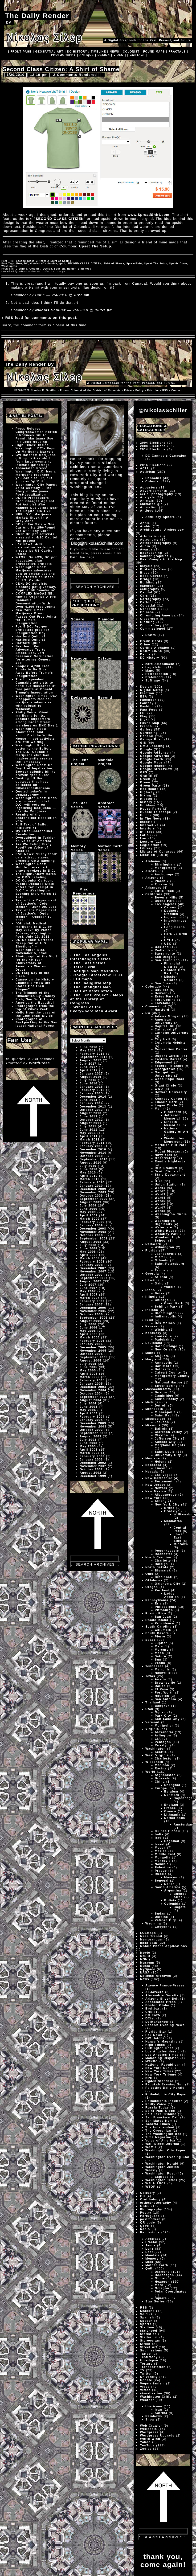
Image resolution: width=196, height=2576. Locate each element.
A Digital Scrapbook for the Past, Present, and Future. (131, 382)
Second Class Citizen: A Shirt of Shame (61, 69)
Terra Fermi (85, 967)
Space (150, 1639)
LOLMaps (148, 1933)
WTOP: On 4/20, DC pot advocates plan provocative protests (36, 561)
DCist (150, 2018)
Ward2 (160, 1191)
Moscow (171, 1877)
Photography (151, 2209)
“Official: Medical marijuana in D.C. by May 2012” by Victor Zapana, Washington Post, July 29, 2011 (34, 930)
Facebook (148, 699)
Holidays (147, 805)
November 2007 (93, 1271)
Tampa (160, 1270)
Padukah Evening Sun (164, 2084)
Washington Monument (174, 1140)
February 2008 (92, 1261)
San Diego (164, 957)
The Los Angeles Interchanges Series (90, 957)
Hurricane (153, 2406)
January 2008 (91, 1265)
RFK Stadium (166, 1168)
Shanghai (172, 1785)
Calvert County (168, 1372)
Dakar (169, 1884)
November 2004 (93, 1390)
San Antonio (165, 1699)
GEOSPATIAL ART (49, 51)
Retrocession (156, 674)
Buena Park (165, 900)
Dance (145, 654)
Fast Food (149, 709)
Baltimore (163, 1366)
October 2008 (91, 1235)
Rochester (163, 1554)
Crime (145, 644)
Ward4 (160, 1197)
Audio (145, 546)
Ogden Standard (159, 2081)
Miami (160, 1257)
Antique (147, 510)
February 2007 (92, 1301)
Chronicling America (158, 615)
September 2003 (93, 1433)
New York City (167, 1504)
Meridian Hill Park (171, 1145)
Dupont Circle (167, 1056)
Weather (147, 2400)
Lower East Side (179, 1537)
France (170, 1808)
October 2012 (91, 1119)
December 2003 (93, 1423)
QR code (147, 2222)
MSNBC (151, 2061)
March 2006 (90, 1337)
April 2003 (89, 1449)
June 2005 (88, 1367)
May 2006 (88, 1331)
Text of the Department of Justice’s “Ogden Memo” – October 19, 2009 (36, 915)
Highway (147, 792)
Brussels (162, 1778)
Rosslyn (162, 1745)
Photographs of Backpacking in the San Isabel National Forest (36, 1022)
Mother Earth (156, 2265)
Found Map (149, 723)
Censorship (150, 609)
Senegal (161, 1880)
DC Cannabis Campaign (166, 455)
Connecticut (155, 1006)
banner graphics (154, 556)
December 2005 (93, 1347)
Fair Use (153, 390)
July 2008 (88, 1245)
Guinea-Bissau (167, 1831)
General (147, 736)
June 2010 (88, 1169)
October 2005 (91, 1354)
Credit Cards (151, 641)
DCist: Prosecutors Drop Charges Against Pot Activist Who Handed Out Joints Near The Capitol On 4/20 (37, 504)
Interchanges (175, 920)
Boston (161, 1392)
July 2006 (88, 1324)
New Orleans (166, 1349)
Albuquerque (166, 1494)
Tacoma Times (157, 2124)
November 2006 (93, 1311)
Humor (71, 268)
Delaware (153, 1244)
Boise (160, 1293)
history (146, 802)
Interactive (149, 825)
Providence (164, 1623)
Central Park (180, 1529)
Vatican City (165, 1920)
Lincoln (161, 1468)
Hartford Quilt (28, 643)
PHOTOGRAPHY (63, 55)
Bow (19, 263)
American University (163, 1021)
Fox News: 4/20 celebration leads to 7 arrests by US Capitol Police (35, 549)
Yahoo (145, 2442)
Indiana (151, 1310)
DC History (149, 657)
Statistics (148, 2334)
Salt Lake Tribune (160, 2114)
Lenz (149, 2248)
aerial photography (156, 494)
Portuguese (150, 2216)
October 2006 (91, 1314)
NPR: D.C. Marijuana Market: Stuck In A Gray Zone (33, 518)
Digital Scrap (151, 690)
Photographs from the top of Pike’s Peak (35, 1007)
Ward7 (160, 1207)
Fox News (153, 2035)
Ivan (158, 2409)
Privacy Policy (134, 390)
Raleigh (161, 1564)
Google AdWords (154, 756)
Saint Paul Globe (160, 2110)
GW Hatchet (155, 2038)
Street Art (148, 2347)
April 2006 (89, 1334)
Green (145, 782)
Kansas (151, 1326)
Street (145, 2344)
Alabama (152, 861)
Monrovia (163, 1860)
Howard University (171, 1092)
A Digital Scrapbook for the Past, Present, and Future (147, 40)
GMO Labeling (152, 746)
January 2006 (91, 1344)
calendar (147, 585)
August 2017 (90, 1060)
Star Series (155, 2301)
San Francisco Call (162, 2117)
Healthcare (149, 789)
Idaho (150, 1290)
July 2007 (88, 1284)
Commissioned (153, 628)
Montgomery (165, 868)
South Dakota (157, 1633)
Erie (158, 1603)
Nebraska (153, 1465)
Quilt (149, 2268)
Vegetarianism (152, 2383)
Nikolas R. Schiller (44, 390)
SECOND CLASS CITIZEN (84, 263)
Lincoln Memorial (172, 1123)
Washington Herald (161, 2163)
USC (168, 943)
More (159, 2285)
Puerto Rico (155, 1613)
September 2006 (93, 1317)
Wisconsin (154, 1762)
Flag (144, 716)
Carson (170, 907)
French (146, 726)
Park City (163, 1715)
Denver (161, 993)
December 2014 (93, 1096)
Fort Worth (164, 1692)
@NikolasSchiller (163, 410)
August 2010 (90, 1162)
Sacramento (165, 953)
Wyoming (153, 1923)
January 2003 (91, 1459)
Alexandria (164, 1732)
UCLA (169, 940)
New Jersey (155, 1484)
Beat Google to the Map (161, 559)
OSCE (145, 2206)
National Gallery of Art (176, 1130)
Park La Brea (175, 933)
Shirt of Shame (114, 263)
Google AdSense (154, 752)
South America (167, 1887)
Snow (150, 2419)
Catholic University (171, 1032)
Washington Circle (171, 1214)
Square (161, 2298)
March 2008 (90, 1258)
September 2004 (93, 1397)
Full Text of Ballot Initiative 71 (32, 826)
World (150, 1771)
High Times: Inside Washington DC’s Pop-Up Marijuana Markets (35, 448)
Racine (161, 1768)
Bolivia (170, 1900)
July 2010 (88, 1166)
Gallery (146, 729)
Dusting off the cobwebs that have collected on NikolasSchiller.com (33, 783)
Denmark (171, 1795)
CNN (149, 2012)
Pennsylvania (156, 1600)
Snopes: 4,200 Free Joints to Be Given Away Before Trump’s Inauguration (34, 671)
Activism (147, 471)
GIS (143, 742)
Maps (149, 670)
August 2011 (90, 1123)
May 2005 (88, 1370)
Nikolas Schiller (50, 310)
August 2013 (90, 1113)
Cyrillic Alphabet (155, 647)
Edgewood (163, 1062)
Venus (160, 1663)
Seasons (147, 2311)
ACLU (145, 468)
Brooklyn (172, 1511)
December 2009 (93, 1189)
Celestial (147, 605)
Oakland (162, 947)
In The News (151, 818)
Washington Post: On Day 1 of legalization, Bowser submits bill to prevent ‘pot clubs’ (36, 770)
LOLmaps (83, 979)
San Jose (163, 983)
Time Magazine (158, 2137)
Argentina (172, 1890)
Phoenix (162, 881)
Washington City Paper (165, 2150)
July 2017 (88, 1063)
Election (147, 693)
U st (158, 1181)
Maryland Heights (170, 1445)
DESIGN (104, 55)
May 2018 (88, 1050)
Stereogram (150, 2340)
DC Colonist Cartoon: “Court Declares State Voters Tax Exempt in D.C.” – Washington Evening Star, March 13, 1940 (37, 889)
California (154, 894)
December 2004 (93, 1387)
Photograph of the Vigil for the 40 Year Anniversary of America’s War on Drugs (36, 963)
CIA (158, 1738)
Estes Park (164, 996)
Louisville (163, 1336)
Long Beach (174, 927)
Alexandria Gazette (162, 1995)
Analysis (147, 497)
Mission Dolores (171, 978)
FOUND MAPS (154, 51)
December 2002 (93, 1462)
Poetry (145, 2212)
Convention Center (171, 1049)
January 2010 (91, 1185)
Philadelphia (165, 1606)
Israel (160, 1844)
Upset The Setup (95, 246)
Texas (150, 1676)
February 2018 (92, 1053)
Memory (152, 2258)
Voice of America (160, 2140)
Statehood (154, 677)
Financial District (172, 965)
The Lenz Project (91, 995)
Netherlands (174, 1818)
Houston (162, 1696)
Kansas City (165, 1442)
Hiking (145, 795)
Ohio (149, 1573)
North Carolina (158, 1557)
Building (147, 582)
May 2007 (88, 1291)
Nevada (151, 1471)
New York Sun (157, 2068)
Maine (150, 1352)
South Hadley (166, 1399)
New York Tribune (160, 2074)
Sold (144, 2314)
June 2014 (88, 1100)
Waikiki (170, 1286)
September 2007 (93, 1278)
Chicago (162, 1300)
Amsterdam (183, 1824)
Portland (162, 1590)
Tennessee (154, 1666)
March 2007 (90, 1298)
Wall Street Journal (162, 2143)
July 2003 (88, 1439)
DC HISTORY (77, 51)
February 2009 (92, 1222)
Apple (145, 523)
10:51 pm (104, 310)
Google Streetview (156, 769)
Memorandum (151, 1939)
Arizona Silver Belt (162, 1998)
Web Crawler (151, 2425)
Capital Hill (165, 1026)
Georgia (152, 1273)
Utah (149, 1709)
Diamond (162, 2271)
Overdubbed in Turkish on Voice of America (36, 839)
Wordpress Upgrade (157, 2435)
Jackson (162, 1422)
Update (146, 2380)
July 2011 (88, 1126)
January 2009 (91, 1225)
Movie (145, 1952)
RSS (165, 390)
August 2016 (90, 1077)
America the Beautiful (35, 1002)
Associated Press (160, 2002)
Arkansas (153, 887)
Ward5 (160, 1201)
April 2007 (89, 1294)
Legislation (155, 667)
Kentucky (153, 1333)
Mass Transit (151, 1936)
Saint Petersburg (169, 1263)
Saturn (160, 1656)
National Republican (163, 2064)
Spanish (147, 2317)
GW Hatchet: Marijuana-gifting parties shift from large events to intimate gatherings (36, 460)
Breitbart (153, 2008)
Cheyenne (163, 1926)
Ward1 (160, 1188)
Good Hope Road (169, 1079)
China (160, 1781)
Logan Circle (166, 1105)
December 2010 (93, 1149)
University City (168, 1455)
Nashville (163, 1672)
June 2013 (88, 1116)
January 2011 (91, 1146)
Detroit (161, 1405)
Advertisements (153, 490)
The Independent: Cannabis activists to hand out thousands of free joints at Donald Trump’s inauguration (36, 686)
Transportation (153, 2367)
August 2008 (90, 1241)
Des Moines (165, 1323)
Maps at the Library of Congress (96, 999)
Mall (158, 1108)
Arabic (145, 526)
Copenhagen (184, 1798)
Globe (160, 2278)
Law (143, 838)
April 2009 (89, 1215)
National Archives (155, 1975)
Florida (151, 1250)
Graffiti (146, 775)
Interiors (147, 828)
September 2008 (93, 1238)
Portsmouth (165, 1481)
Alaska (151, 871)
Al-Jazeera (154, 1992)
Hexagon (162, 2281)
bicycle (146, 566)
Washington (9, 266)
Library (146, 848)
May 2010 (88, 1172)
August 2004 (90, 1400)
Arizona (152, 877)
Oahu (159, 1283)
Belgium (171, 1791)
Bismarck (163, 1570)
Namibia (162, 1864)
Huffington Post (159, 2048)
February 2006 (92, 1340)
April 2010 (89, 1175)
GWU (159, 1089)
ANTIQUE (86, 55)
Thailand (152, 1702)
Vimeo (145, 2390)
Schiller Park (166, 1306)
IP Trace (147, 831)
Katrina (161, 2413)
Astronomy (149, 539)
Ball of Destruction (93, 991)
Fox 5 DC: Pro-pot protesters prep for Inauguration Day (32, 630)
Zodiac (146, 2448)
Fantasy (147, 703)
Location (147, 855)
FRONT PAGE (20, 51)
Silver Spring (166, 1385)
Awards (146, 549)
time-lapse (149, 2360)
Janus (150, 2245)
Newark (161, 1488)
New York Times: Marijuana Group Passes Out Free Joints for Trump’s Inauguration (36, 616)
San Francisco (167, 960)
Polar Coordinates (171, 2291)
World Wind (150, 2439)
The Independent (160, 2127)
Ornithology (150, 2199)
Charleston (164, 1758)
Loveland (163, 1003)
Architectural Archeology (162, 529)
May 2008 (88, 1251)
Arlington (163, 1735)
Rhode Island (156, 1620)
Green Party (150, 785)
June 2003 (88, 1443)
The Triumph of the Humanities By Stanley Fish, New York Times (35, 996)
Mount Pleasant (168, 1151)
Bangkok (162, 1705)
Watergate (163, 1227)
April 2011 (89, 1136)
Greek (145, 779)
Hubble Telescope (155, 812)
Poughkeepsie (167, 1550)
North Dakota (156, 1567)
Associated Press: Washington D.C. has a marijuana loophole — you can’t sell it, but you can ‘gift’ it (36, 475)
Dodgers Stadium (171, 912)
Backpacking (151, 552)
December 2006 (93, 1307)
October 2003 (91, 1430)
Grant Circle (165, 1085)
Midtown (181, 1544)
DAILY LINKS (151, 651)
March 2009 (90, 1218)
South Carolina (158, 1626)
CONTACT (137, 55)
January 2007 (91, 1304)
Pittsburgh (164, 1610)
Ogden (160, 1712)
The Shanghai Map (92, 987)
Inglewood (173, 917)
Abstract (152, 2238)
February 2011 (92, 1142)
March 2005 (90, 1377)
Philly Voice (155, 2104)
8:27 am (81, 295)
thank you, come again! (163, 2560)
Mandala (152, 2255)
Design (47, 268)
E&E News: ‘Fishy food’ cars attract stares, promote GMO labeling (36, 857)
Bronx (169, 1508)
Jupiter (161, 1643)
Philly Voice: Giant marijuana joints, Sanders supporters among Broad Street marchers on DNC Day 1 (37, 719)
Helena (161, 1461)
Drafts (150, 635)
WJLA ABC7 (155, 2183)
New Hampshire (158, 1478)
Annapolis (163, 1362)
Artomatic (148, 536)
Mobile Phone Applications (163, 1946)
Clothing (21, 268)
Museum (147, 1962)
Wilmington (164, 1247)
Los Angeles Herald (162, 2051)
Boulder (161, 990)
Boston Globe (157, 2005)
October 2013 (91, 1110)
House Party (151, 808)
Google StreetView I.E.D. (99, 975)
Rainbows (153, 2416)
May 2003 (88, 1446)
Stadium (147, 2327)
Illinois (151, 1296)
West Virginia (157, 1755)
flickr (144, 719)
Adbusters (149, 487)
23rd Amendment (160, 664)
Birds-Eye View (153, 569)
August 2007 (90, 1281)
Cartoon (147, 602)
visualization (151, 2393)
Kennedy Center (169, 1098)
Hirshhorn (172, 1112)
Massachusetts (158, 1389)
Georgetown (165, 1069)
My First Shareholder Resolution (34, 832)
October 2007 (91, 1274)
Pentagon (163, 1742)
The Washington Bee (163, 2134)
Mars (159, 1646)
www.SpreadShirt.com (148, 215)
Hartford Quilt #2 (30, 639)
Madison (162, 1765)
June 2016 (88, 1083)
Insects (146, 822)
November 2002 (93, 1466)
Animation (149, 507)
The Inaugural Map (92, 983)
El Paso (161, 1689)
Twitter (146, 2373)
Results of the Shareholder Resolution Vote (36, 818)
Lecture (146, 841)
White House (166, 1230)
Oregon (151, 1587)
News (144, 1979)
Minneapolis (165, 1412)
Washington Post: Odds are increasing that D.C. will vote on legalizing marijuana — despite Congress (36, 804)
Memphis (162, 1669)
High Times (155, 2045)
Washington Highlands (165, 1222)
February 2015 (92, 1090)
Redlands (163, 950)
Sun (158, 1659)
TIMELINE (98, 51)
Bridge (146, 579)
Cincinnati (163, 1577)
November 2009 (93, 1192)
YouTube (147, 2445)
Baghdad (171, 1841)
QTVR (145, 2225)
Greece (170, 1811)
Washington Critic (156, 2396)
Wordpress (149, 2432)
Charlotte (163, 1560)
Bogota (180, 1907)
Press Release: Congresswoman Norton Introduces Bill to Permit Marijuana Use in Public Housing (36, 435)
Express (162, 2176)
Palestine (163, 1867)
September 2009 (93, 1199)
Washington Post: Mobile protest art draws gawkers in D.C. (35, 867)
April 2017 (89, 1070)
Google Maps (151, 762)
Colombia (172, 1903)
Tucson (161, 884)
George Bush (151, 739)
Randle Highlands (170, 1161)
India (159, 1834)
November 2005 (93, 1350)
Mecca (160, 1847)
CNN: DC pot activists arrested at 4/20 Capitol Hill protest (36, 537)
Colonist (35, 268)
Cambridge (164, 1395)
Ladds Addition (171, 1595)
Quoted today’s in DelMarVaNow (31, 793)
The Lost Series (90, 963)
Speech (146, 2320)
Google (146, 749)
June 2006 (88, 1327)
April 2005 (89, 1373)
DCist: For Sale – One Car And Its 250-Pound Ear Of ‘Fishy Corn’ (36, 528)
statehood (84, 268)
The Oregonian (158, 2130)
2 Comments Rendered (75, 75)
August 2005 (90, 1360)
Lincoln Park (166, 1102)
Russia (161, 1874)
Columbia (163, 1630)
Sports (146, 2324)
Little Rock (164, 891)
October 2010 (91, 1156)
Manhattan (173, 1521)
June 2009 (88, 1208)
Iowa (149, 1319)
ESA (143, 696)
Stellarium (149, 2337)
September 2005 (93, 1357)
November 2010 (93, 1152)
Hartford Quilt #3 (30, 636)
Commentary (151, 625)
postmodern (150, 2219)
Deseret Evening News (165, 2025)
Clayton (161, 1435)
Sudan (160, 1913)
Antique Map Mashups (96, 971)
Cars (144, 595)
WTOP (150, 2186)
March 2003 (90, 1453)
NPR (149, 2078)
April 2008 (89, 1255)
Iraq (158, 1837)
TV (142, 2370)
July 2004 (88, 1403)
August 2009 (90, 1202)
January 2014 (91, 1103)
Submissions (151, 2350)
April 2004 (89, 1413)
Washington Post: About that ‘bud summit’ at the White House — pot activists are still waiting (35, 735)
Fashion (59, 268)
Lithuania (172, 1814)
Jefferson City (167, 1438)
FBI (143, 713)
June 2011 (88, 1129)
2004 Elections (153, 442)
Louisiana (153, 1343)
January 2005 (91, 1383)
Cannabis (153, 478)
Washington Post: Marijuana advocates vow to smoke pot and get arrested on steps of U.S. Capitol (35, 574)
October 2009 (91, 1195)
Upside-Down (178, 263)
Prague (161, 1870)
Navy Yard (163, 1155)
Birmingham (165, 864)
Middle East (165, 1854)
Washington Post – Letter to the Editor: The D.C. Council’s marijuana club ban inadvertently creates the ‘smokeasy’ (34, 753)
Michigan (153, 1402)
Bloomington (166, 1313)
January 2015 (91, 1093)
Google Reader (153, 765)
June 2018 (88, 1047)
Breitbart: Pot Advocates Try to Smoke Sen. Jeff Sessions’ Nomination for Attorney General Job (34, 655)
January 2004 (91, 1420)
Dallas (160, 1686)
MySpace (147, 1969)
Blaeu (145, 572)
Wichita (161, 1329)
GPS (143, 772)
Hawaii (151, 1280)
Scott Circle (165, 1171)
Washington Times (161, 2180)
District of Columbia (107, 390)
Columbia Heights (170, 1042)
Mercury (162, 1649)
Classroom (149, 618)
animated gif (151, 504)
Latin (144, 835)
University (149, 2377)
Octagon (162, 2288)
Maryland (153, 1359)
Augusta (162, 1356)
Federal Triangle (169, 1065)
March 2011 (90, 1139)
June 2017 (88, 1067)
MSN (144, 1959)
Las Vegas (164, 1475)
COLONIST (131, 51)
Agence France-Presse (164, 1985)
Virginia (152, 1729)
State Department (170, 1174)
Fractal (151, 2242)
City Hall (162, 1039)
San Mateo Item (159, 2120)
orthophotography (155, 2202)
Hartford (162, 1009)
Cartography (151, 599)
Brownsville (165, 1682)
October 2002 (91, 1469)
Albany (161, 1501)
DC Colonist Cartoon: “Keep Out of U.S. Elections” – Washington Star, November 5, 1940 (34, 946)
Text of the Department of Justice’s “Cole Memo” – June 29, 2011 (36, 904)
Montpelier (164, 1725)
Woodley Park (167, 1234)
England (171, 1804)
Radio (145, 2229)
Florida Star (155, 2031)
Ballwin (161, 1428)
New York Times (159, 2071)
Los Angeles (165, 904)
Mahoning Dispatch (162, 2058)
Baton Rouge (166, 1346)
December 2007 (93, 1268)
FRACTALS (177, 51)
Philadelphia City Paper (166, 2094)
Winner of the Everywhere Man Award (94, 1009)
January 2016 (91, 1086)
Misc (149, 2262)
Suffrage (152, 680)
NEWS (114, 51)
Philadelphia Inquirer (163, 2101)
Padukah (162, 1339)
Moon (159, 1653)
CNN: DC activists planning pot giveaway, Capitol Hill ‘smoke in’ (36, 587)
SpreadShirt (134, 263)
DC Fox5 (152, 2015)
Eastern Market (168, 1059)
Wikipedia (148, 2429)
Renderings (150, 2232)
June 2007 (88, 1288)
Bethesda (163, 1369)
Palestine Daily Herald (165, 2087)
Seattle (161, 1752)
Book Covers (151, 576)
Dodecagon (164, 2275)
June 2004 (88, 1406)
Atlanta (161, 1277)
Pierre (160, 1636)
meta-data (148, 1942)
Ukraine (161, 1917)
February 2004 (92, 1416)
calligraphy (150, 589)
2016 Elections (153, 465)
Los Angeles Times (162, 2054)
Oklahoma (153, 1580)
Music (145, 1966)
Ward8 (160, 1211)
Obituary (147, 2193)
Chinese (147, 612)
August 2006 (90, 1321)
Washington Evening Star (167, 2157)
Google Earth (151, 759)
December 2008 (93, 1228)
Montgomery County (172, 1376)
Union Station (167, 1184)
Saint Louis (165, 1451)
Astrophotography (156, 543)
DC (26, 263)
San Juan (163, 1616)
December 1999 (93, 1476)
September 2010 (93, 1159)
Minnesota (154, 1409)
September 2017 (93, 1057)
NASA (145, 1972)
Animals (147, 500)
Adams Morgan (168, 1016)
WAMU (150, 2147)
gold (62, 263)
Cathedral (163, 1029)
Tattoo (145, 2353)
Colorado (153, 986)
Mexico (161, 1851)
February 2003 (92, 1456)
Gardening (149, 732)
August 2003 (90, 1436)
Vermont (152, 1722)
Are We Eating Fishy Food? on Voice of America (34, 848)
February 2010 (92, 1182)
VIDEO (118, 55)
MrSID (145, 1956)
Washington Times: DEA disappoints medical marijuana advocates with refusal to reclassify (37, 702)
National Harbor (169, 1382)
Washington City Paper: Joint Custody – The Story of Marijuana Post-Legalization (36, 489)
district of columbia (43, 263)
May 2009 (88, 1212)
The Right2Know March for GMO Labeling (36, 875)
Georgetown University (165, 1074)
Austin (160, 1679)
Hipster (146, 798)
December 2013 (93, 1106)
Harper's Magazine (161, 2041)
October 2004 (91, 1393)
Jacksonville (165, 1253)
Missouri (152, 1425)
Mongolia (163, 1857)
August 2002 (90, 1472)
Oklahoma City (167, 1583)
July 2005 (88, 1364)
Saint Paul (164, 1415)
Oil (142, 2196)
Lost (149, 2252)
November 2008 (93, 1232)
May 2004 (88, 1410)
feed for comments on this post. (41, 318)
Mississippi (155, 1418)
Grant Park (173, 1303)
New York (153, 1498)
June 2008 (88, 1248)
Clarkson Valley (168, 1432)
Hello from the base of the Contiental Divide (36, 1014)
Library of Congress (158, 851)
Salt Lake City (167, 1719)
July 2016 (88, 1080)
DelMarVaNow (157, 2021)
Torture (146, 2363)
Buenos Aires (180, 1895)
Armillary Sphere (160, 517)
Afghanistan (165, 1775)
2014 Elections (153, 449)
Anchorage (164, 874)
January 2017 (91, 1073)
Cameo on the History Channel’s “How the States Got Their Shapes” (35, 984)
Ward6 (160, 1204)
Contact (176, 390)
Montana (152, 1458)
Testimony (149, 2357)
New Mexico (155, 1491)
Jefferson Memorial (172, 1117)
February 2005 (92, 1380)
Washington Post (160, 2173)
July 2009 (88, 1205)
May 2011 (88, 1133)
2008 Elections (153, 446)
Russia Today (157, 2107)
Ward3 (160, 1194)
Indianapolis (165, 1316)
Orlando (161, 1260)
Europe (161, 1788)
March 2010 (90, 1179)
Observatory (165, 1158)
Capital (146, 592)
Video (145, 2386)
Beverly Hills (166, 897)
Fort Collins (165, 999)
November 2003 (93, 1426)
